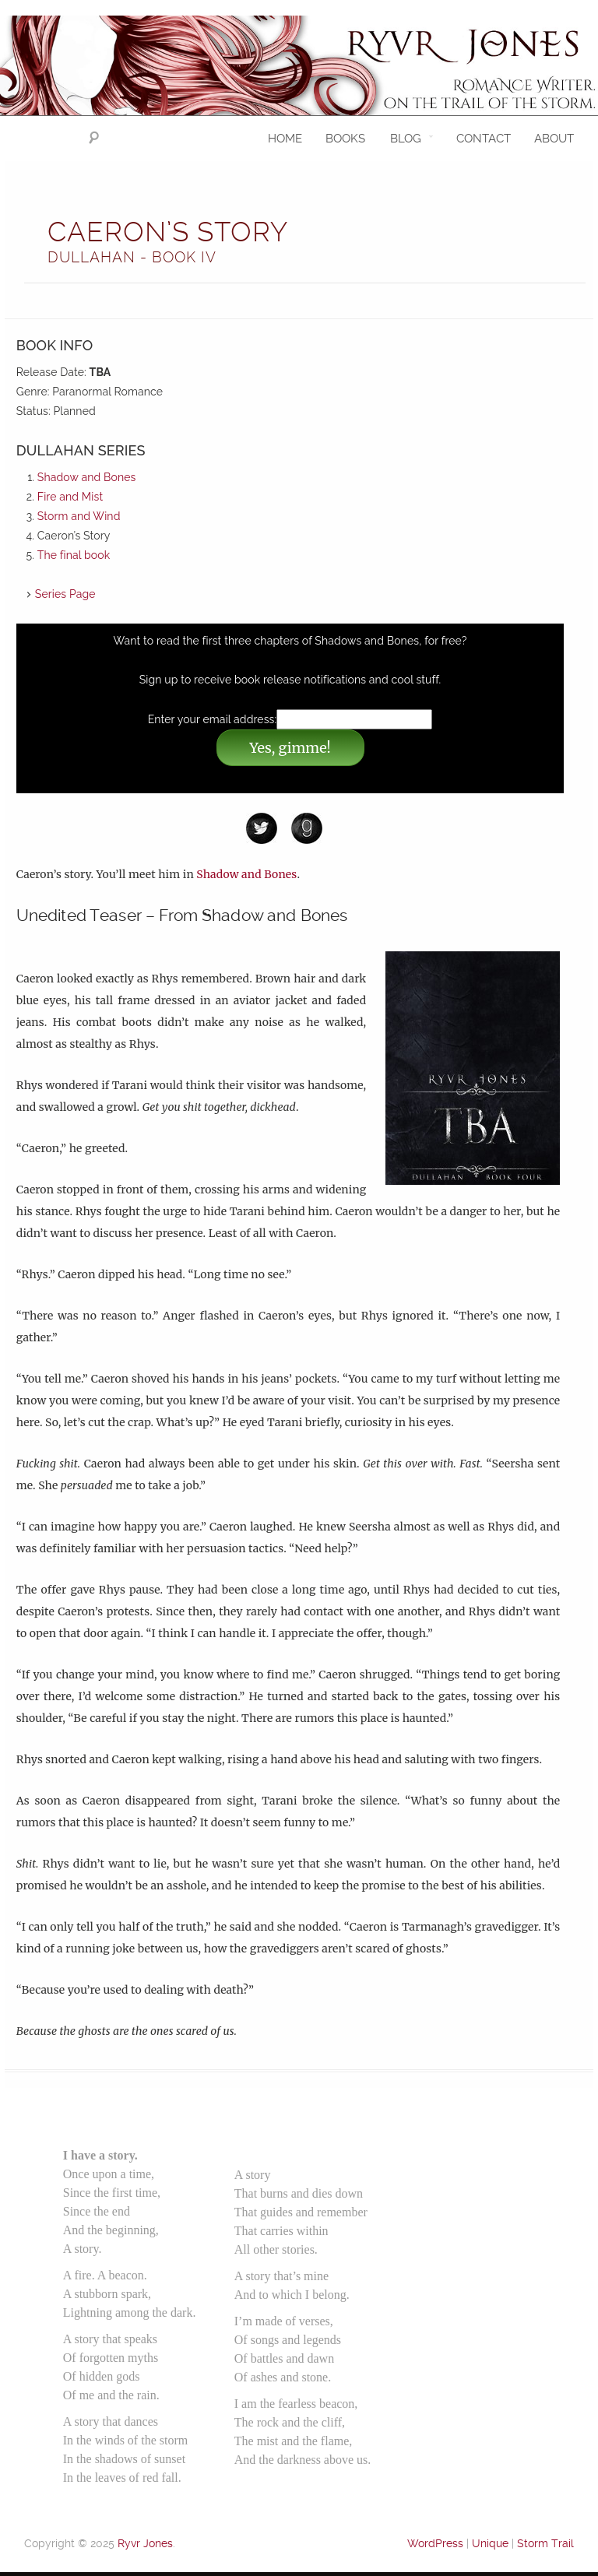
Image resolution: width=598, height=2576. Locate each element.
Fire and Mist (70, 496)
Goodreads (314, 828)
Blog (405, 139)
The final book (74, 555)
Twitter (269, 828)
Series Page (65, 594)
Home (285, 139)
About (554, 139)
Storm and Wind (79, 516)
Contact (483, 139)
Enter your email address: (212, 719)
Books (345, 139)
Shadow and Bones (86, 477)
